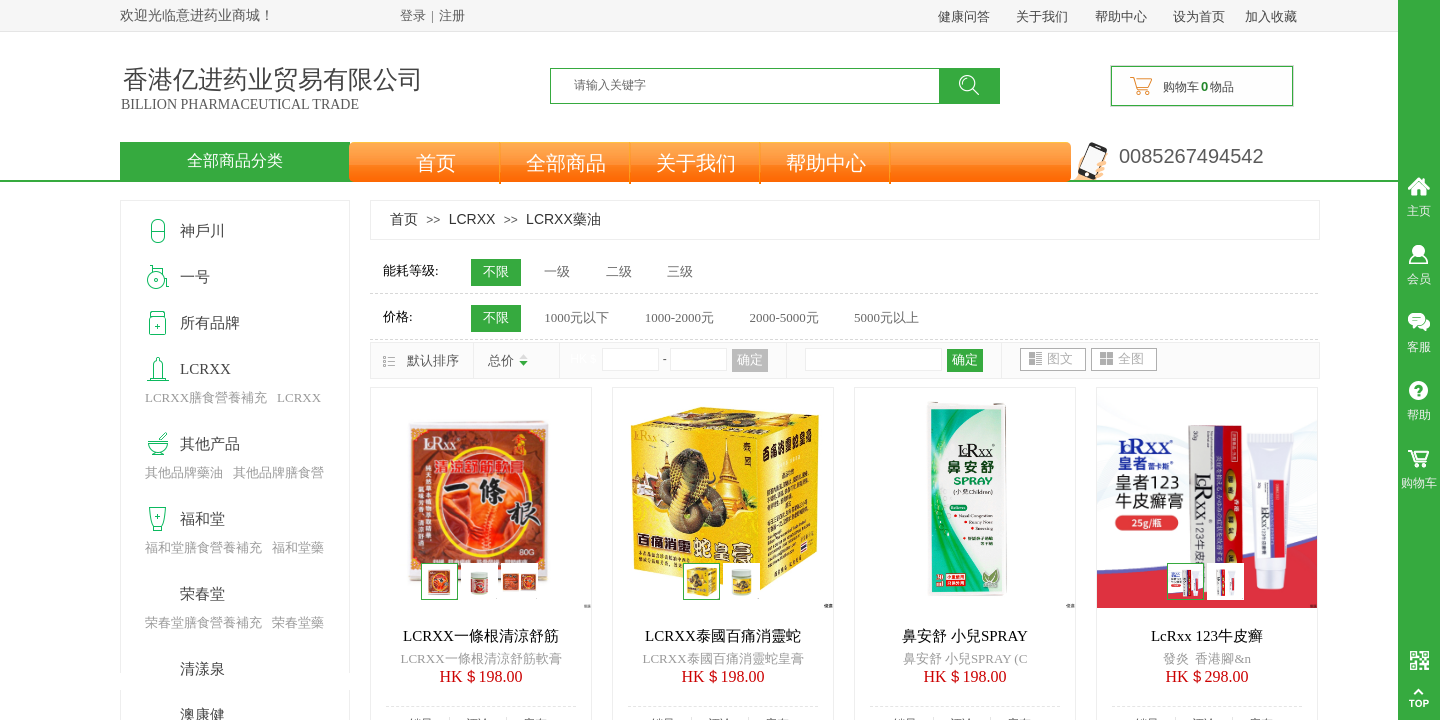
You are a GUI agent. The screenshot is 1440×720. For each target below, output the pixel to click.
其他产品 (210, 444)
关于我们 (696, 163)
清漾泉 (202, 669)
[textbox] (757, 85)
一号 (195, 277)
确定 (750, 359)
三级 (680, 271)
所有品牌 (210, 323)
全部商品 (566, 163)
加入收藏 (1271, 16)
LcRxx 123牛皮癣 (1207, 636)
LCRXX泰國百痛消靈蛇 (723, 636)
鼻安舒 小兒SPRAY (965, 636)
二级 (619, 271)
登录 (413, 15)
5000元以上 (886, 317)
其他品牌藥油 (184, 472)
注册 (452, 15)
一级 (557, 271)
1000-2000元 (679, 317)
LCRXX (472, 219)
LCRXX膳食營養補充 (206, 397)
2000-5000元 (783, 317)
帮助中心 (826, 163)
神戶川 (202, 231)
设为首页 (1199, 16)
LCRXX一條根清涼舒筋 (481, 636)
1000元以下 (576, 317)
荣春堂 (202, 594)
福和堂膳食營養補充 (203, 547)
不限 (496, 271)
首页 (436, 163)
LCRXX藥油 (563, 219)
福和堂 (202, 519)
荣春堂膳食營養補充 (203, 622)
